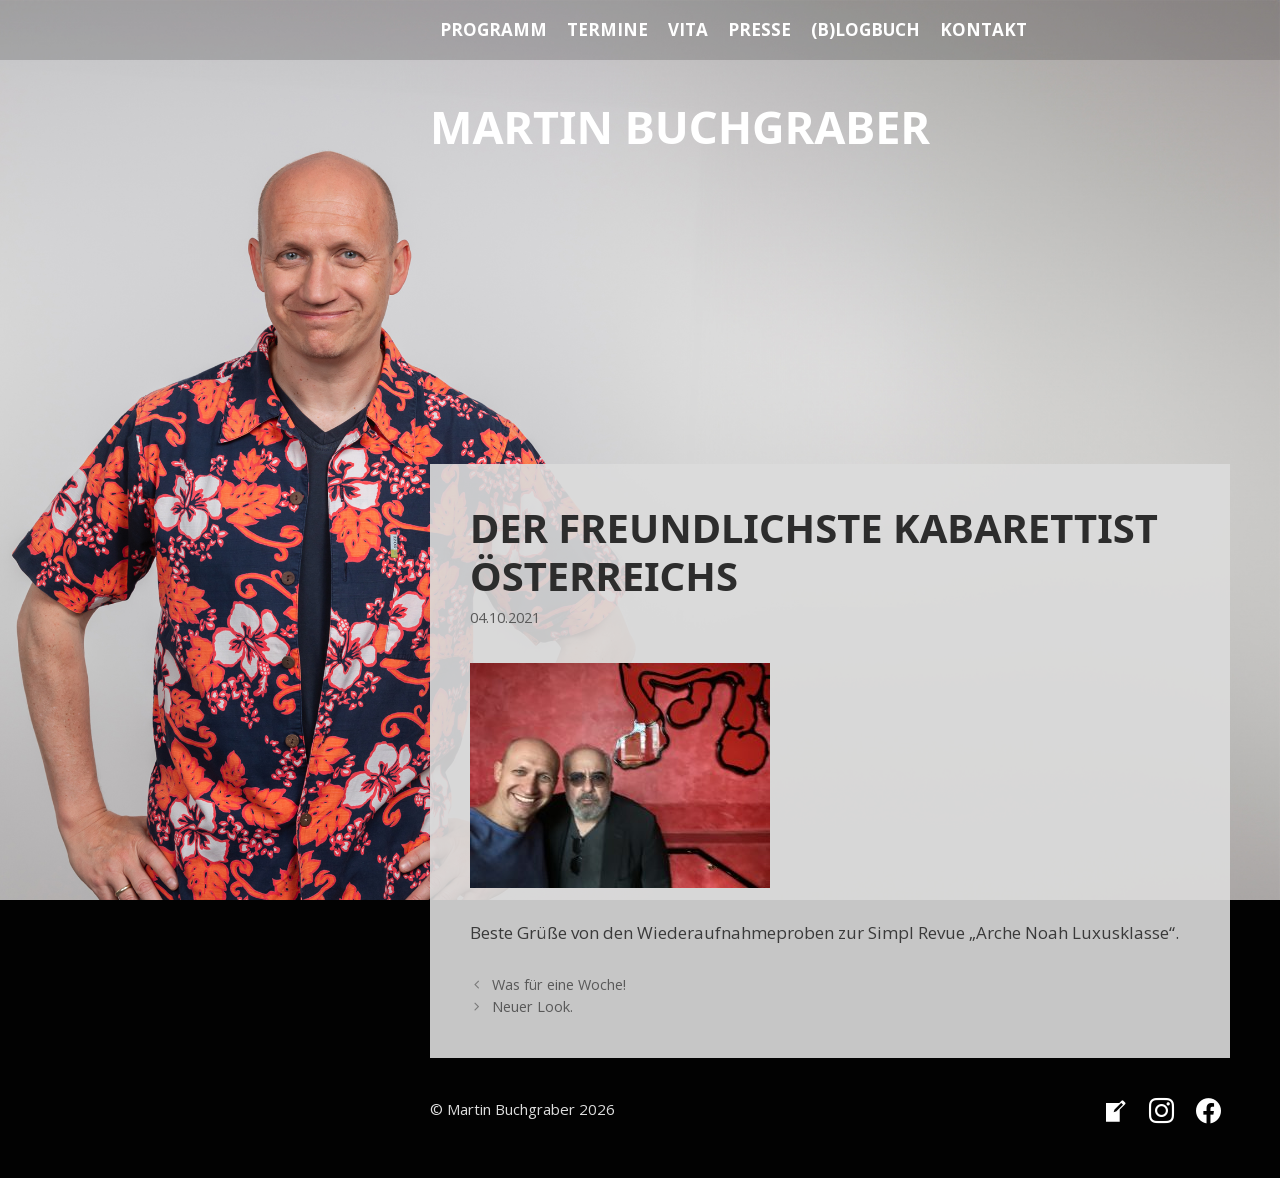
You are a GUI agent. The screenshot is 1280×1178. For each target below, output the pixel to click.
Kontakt (983, 29)
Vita (688, 29)
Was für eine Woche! (559, 984)
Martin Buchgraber (680, 126)
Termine (607, 29)
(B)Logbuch (865, 29)
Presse (759, 29)
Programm (493, 29)
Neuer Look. (532, 1006)
